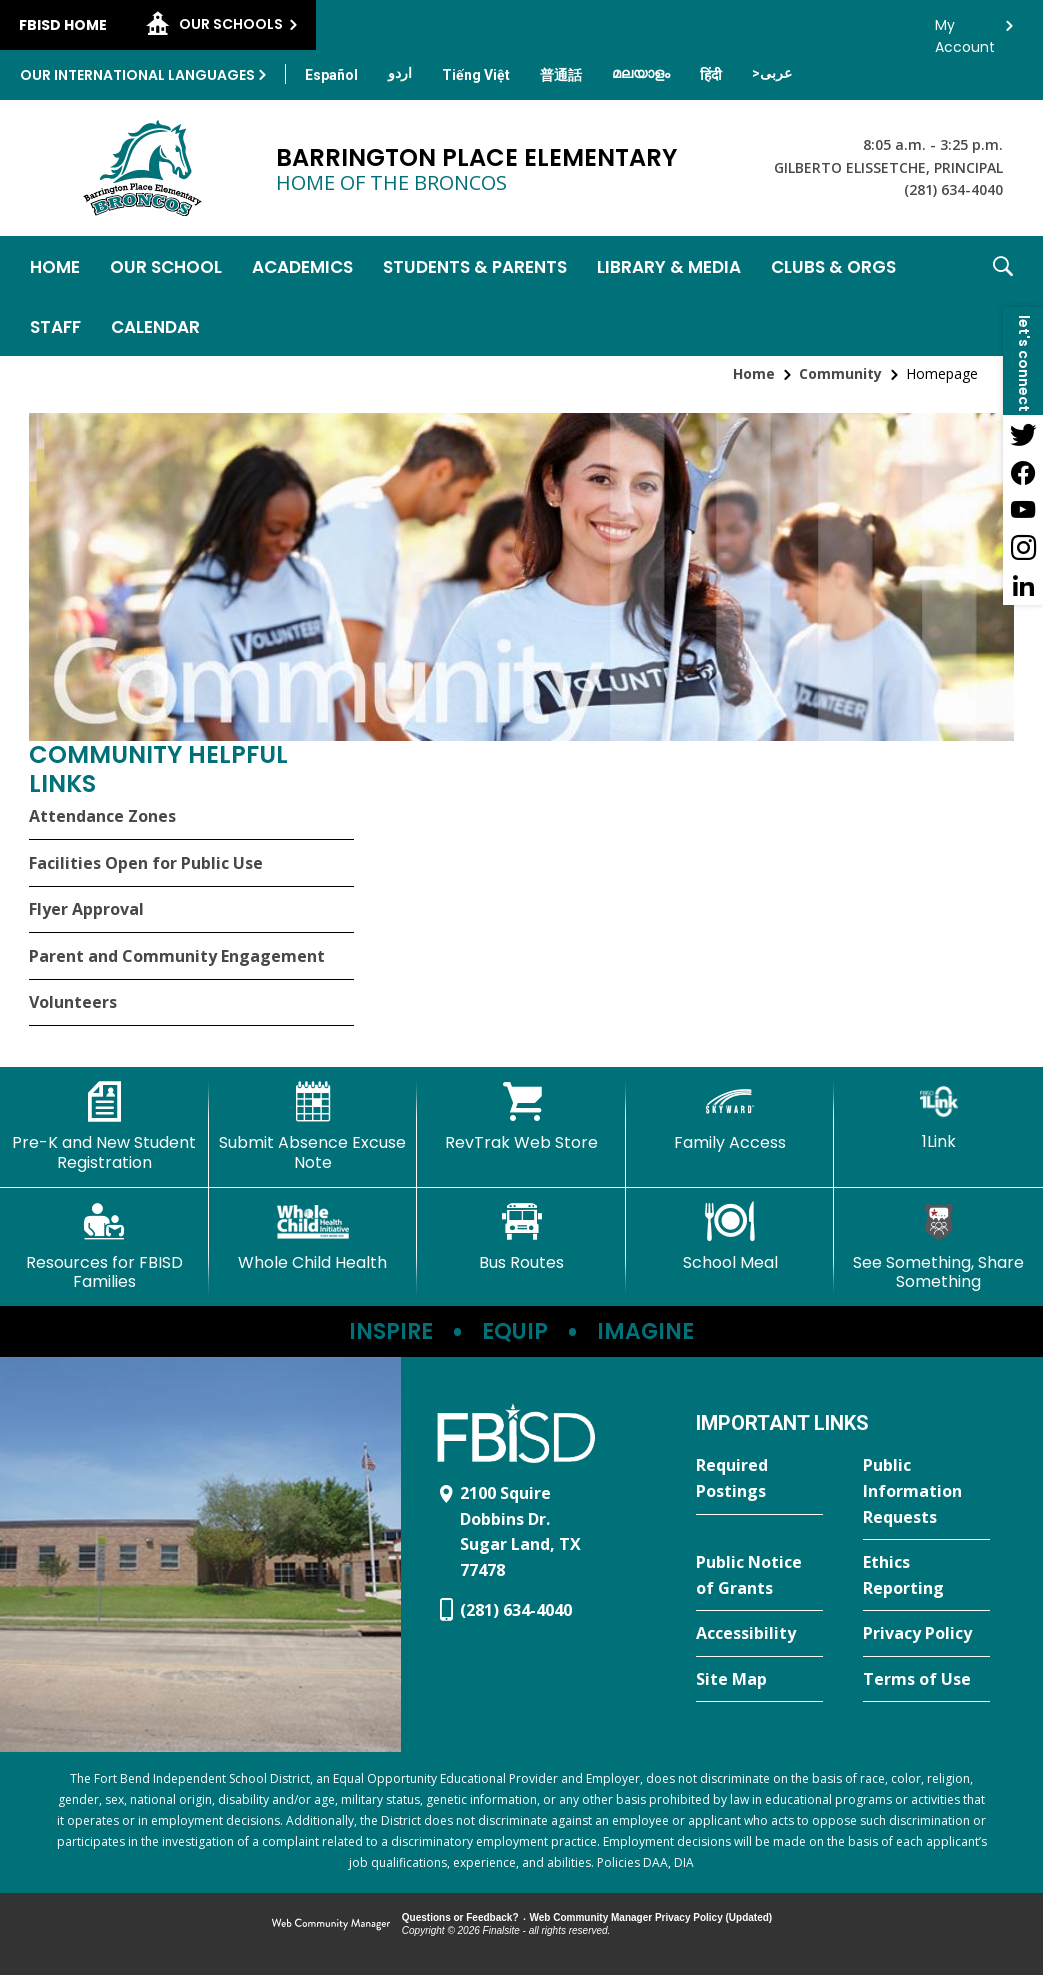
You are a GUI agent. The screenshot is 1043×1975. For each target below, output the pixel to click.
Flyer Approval (86, 909)
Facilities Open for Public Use (146, 863)
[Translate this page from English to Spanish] (331, 75)
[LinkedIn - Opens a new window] (1023, 586)
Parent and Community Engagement (177, 956)
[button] (1003, 296)
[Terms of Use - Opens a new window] (926, 1680)
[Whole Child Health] (313, 1237)
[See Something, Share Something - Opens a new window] (938, 1246)
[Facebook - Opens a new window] (1023, 472)
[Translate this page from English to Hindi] (711, 75)
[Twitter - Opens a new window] (1023, 434)
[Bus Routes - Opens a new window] (521, 1237)
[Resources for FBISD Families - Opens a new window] (104, 1246)
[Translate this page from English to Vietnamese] (476, 75)
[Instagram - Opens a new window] (1023, 548)
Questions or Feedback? (460, 1917)
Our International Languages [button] (137, 75)
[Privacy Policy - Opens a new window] (926, 1634)
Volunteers (73, 1002)
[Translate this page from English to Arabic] (772, 73)
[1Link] (938, 1116)
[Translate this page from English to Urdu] (400, 73)
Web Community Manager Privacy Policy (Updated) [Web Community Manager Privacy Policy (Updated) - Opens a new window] (651, 1917)
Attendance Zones (102, 816)
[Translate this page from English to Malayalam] (641, 73)
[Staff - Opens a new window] (55, 326)
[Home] (55, 266)
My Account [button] (965, 30)
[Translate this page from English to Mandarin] (561, 75)
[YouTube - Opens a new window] (1023, 510)
